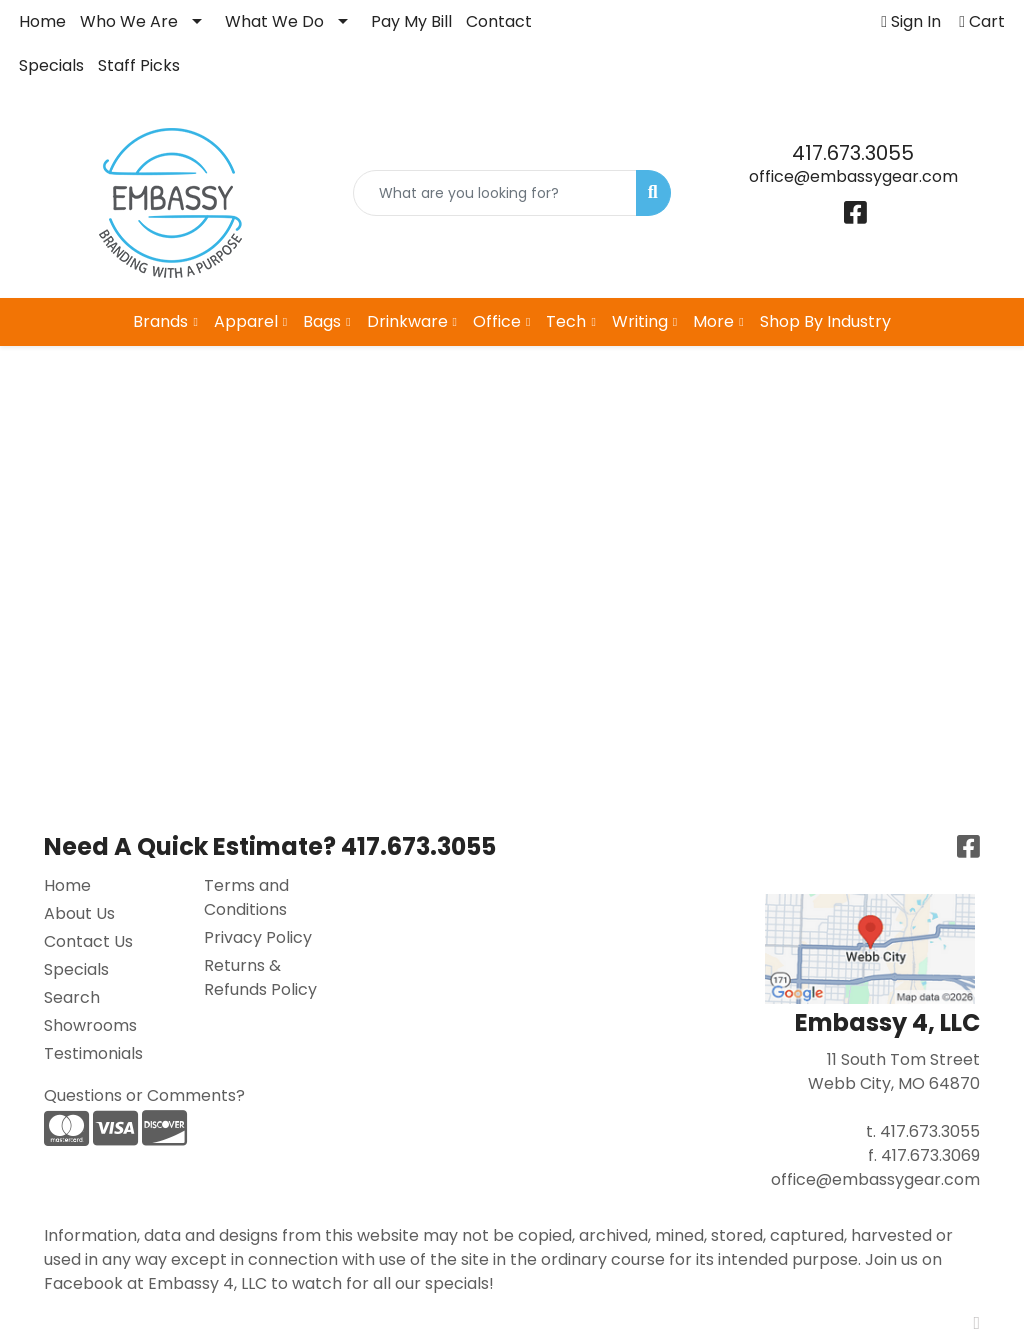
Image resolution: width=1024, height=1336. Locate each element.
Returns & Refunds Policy (260, 977)
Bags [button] (322, 321)
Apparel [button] (246, 321)
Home (42, 21)
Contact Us (88, 941)
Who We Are (129, 21)
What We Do (274, 21)
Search (72, 997)
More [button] (713, 321)
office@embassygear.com (853, 176)
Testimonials (93, 1053)
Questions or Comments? (144, 1095)
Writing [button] (640, 321)
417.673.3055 (853, 153)
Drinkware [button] (407, 321)
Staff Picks (139, 65)
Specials (51, 65)
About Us (79, 913)
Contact (499, 21)
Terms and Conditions (246, 897)
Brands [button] (160, 321)
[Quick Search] (494, 193)
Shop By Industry (825, 321)
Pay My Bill (411, 21)
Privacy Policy (258, 937)
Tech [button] (566, 321)
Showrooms (90, 1025)
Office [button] (497, 321)
